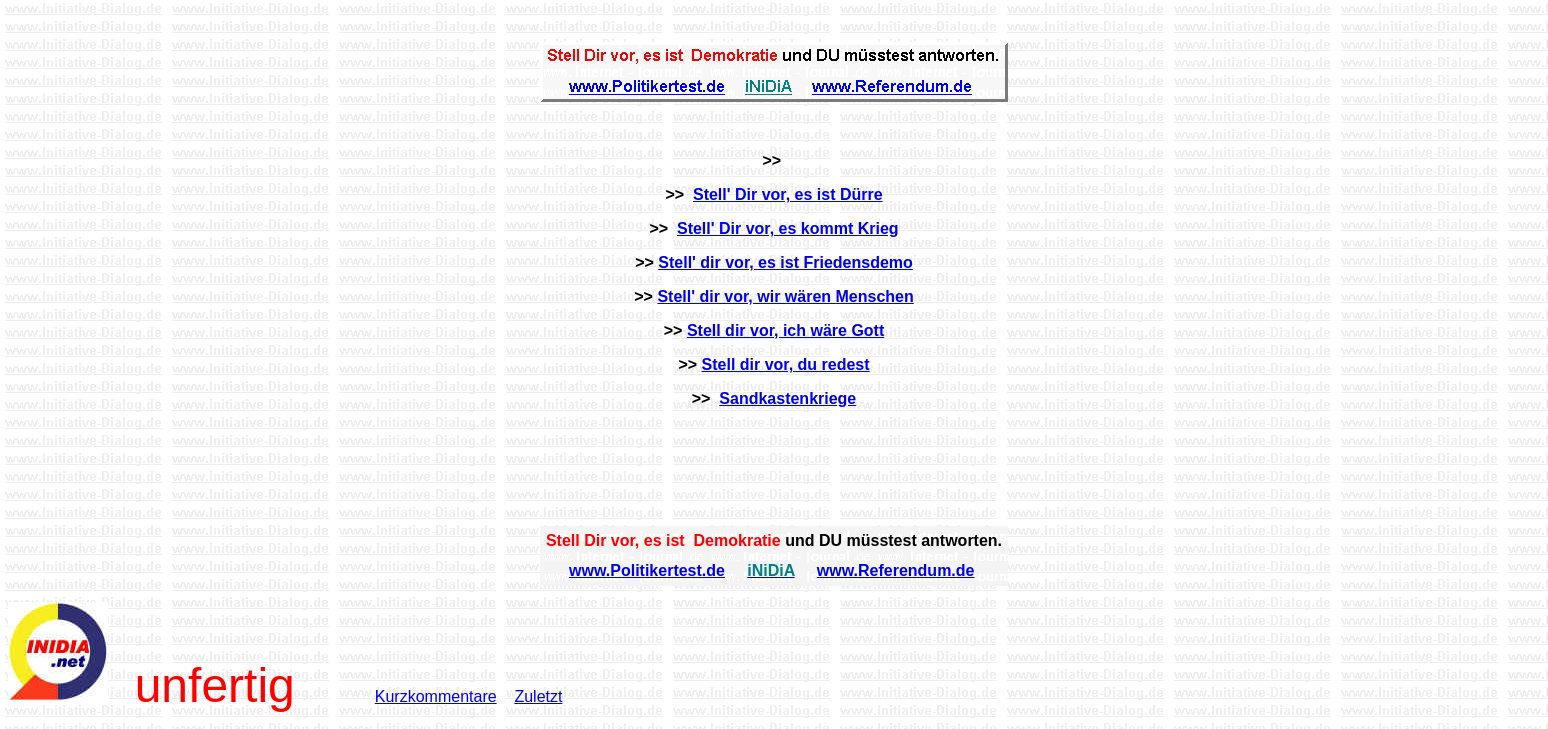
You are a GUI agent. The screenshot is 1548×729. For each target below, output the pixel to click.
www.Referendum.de (896, 570)
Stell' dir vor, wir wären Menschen (785, 296)
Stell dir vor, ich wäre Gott (785, 330)
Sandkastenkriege (787, 398)
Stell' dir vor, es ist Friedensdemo (785, 262)
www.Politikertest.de (647, 570)
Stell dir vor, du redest (786, 364)
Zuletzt (538, 696)
